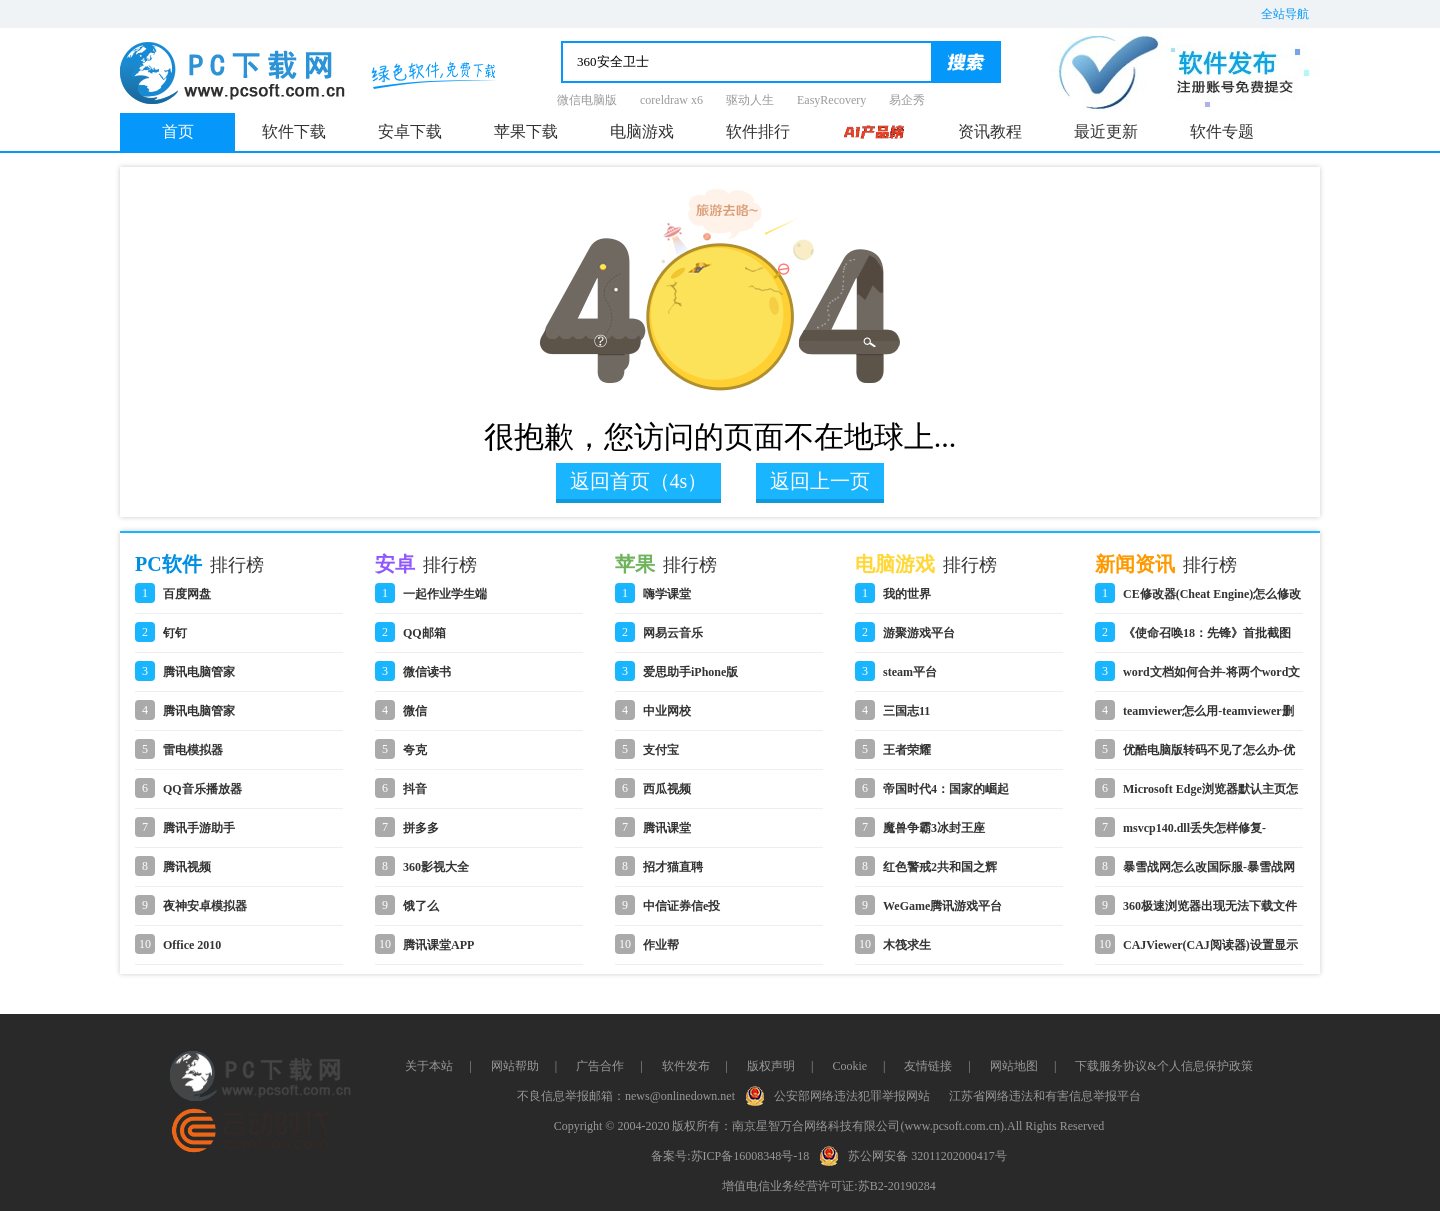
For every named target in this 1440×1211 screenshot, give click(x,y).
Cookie (849, 1066)
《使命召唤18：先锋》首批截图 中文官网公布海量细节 (1207, 639)
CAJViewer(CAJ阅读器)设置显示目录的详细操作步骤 (1210, 951)
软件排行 (758, 131)
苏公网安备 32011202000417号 (917, 1154)
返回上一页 (820, 481)
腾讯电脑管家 (199, 672)
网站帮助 (515, 1066)
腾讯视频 (187, 867)
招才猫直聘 (673, 867)
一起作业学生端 (445, 594)
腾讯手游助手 (199, 828)
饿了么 (421, 906)
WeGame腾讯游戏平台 (942, 906)
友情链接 (928, 1066)
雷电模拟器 (193, 750)
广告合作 (600, 1066)
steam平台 (910, 672)
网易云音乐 (673, 633)
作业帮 (661, 945)
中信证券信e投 (681, 906)
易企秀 (907, 100)
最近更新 (1106, 131)
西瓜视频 (667, 789)
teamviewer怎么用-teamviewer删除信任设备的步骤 (1208, 717)
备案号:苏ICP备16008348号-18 (730, 1156)
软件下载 (294, 131)
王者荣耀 (907, 750)
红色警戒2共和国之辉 (940, 867)
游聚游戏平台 (919, 633)
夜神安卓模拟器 (205, 906)
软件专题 (1222, 131)
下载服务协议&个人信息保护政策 (1163, 1066)
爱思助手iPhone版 (690, 672)
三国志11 (906, 711)
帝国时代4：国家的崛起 (946, 789)
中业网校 (667, 711)
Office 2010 (192, 945)
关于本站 (429, 1066)
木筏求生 (907, 945)
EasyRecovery (831, 100)
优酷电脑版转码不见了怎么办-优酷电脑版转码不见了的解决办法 (1209, 756)
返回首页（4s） (639, 481)
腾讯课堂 (667, 828)
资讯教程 (990, 131)
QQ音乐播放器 (202, 789)
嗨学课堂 (667, 594)
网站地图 (1014, 1066)
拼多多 (421, 828)
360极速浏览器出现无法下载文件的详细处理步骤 (1210, 912)
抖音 (415, 789)
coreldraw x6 (671, 100)
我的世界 (907, 594)
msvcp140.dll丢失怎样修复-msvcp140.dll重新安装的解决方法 (1210, 834)
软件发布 (686, 1066)
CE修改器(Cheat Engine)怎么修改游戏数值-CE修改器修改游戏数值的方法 (1212, 600)
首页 (178, 131)
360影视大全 (436, 867)
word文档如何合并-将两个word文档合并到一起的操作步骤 (1211, 678)
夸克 (415, 750)
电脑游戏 (642, 131)
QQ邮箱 (424, 633)
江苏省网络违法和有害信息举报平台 (1045, 1096)
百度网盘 (187, 594)
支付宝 (661, 750)
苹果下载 (526, 131)
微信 (415, 711)
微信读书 (427, 672)
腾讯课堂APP (438, 945)
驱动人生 (750, 100)
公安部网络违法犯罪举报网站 (842, 1094)
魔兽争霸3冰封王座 (934, 828)
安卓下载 (410, 131)
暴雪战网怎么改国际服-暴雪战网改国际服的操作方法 (1209, 873)
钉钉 (175, 633)
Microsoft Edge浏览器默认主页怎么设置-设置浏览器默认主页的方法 (1210, 795)
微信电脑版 (587, 100)
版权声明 (771, 1066)
